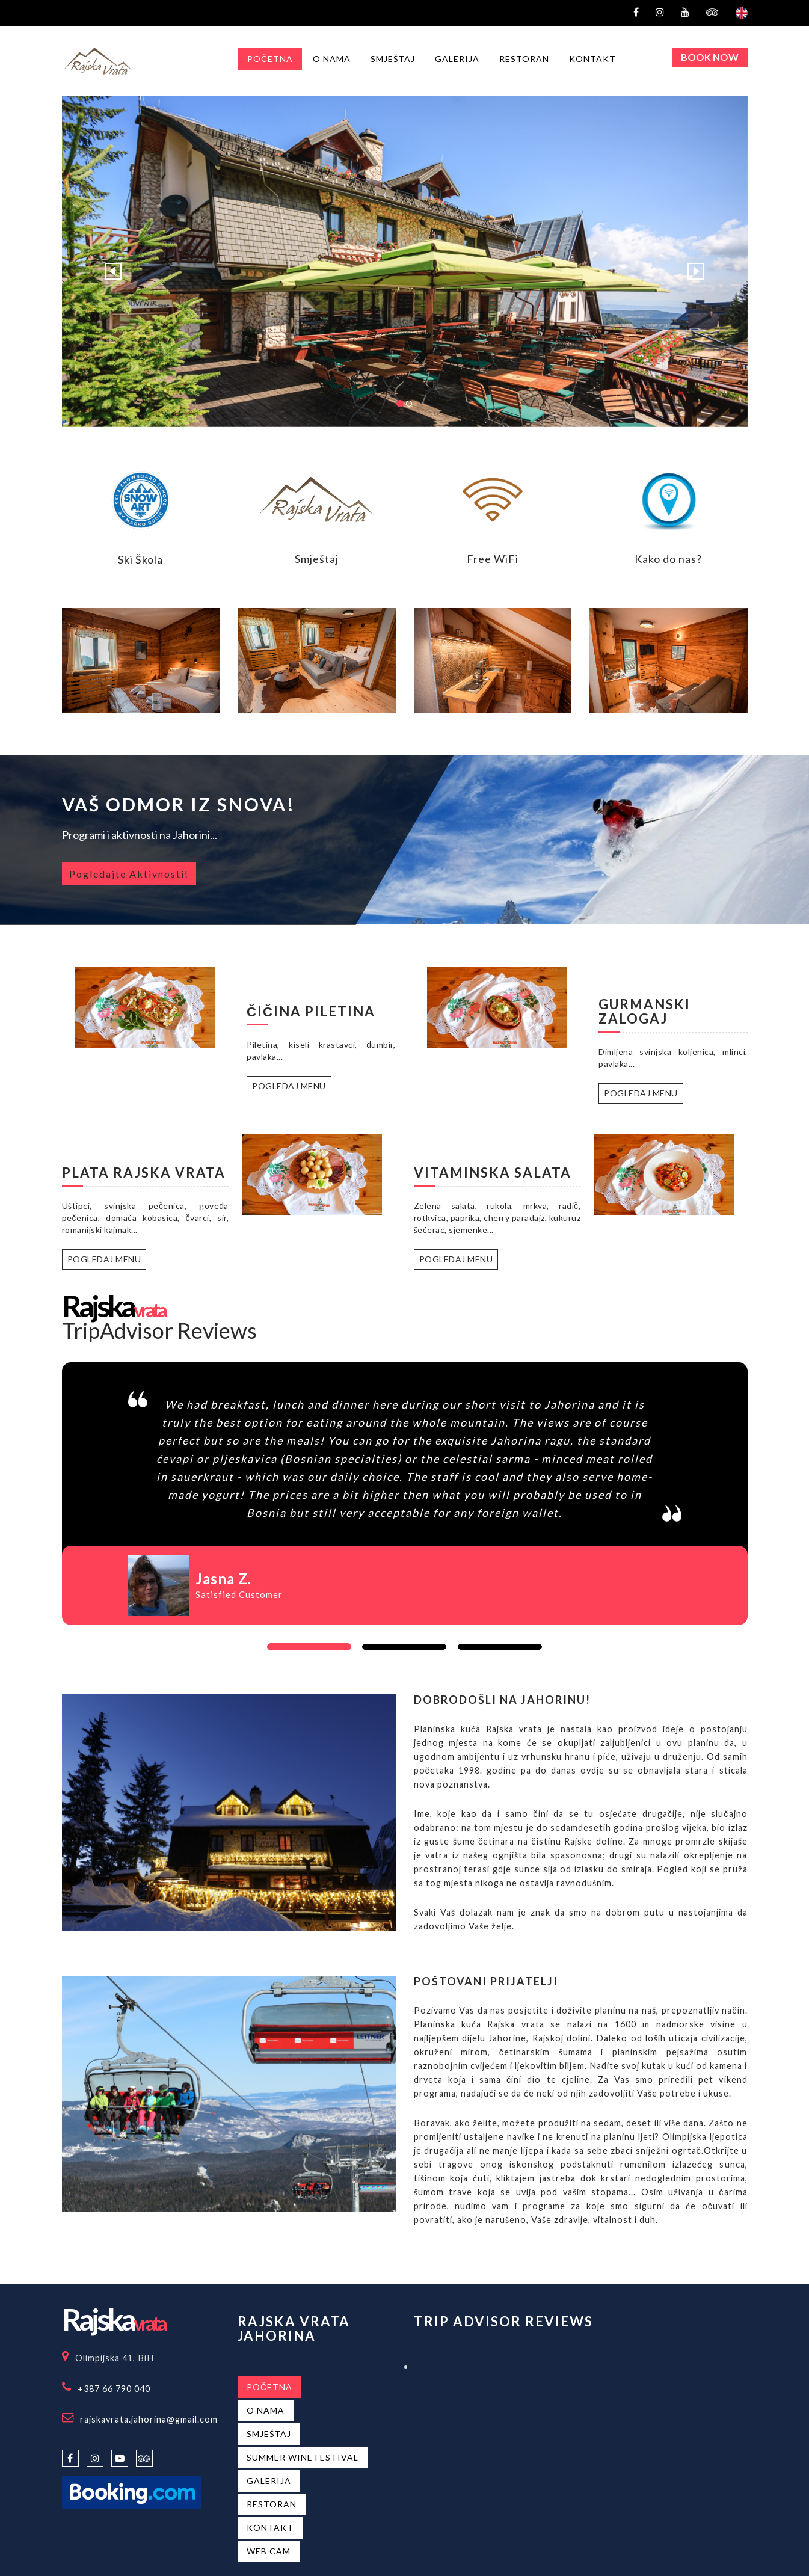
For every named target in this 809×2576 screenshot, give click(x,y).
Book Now (710, 57)
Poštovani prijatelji (486, 1981)
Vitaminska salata (492, 1172)
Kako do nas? (668, 558)
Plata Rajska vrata (144, 1172)
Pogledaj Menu (289, 1086)
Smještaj (317, 558)
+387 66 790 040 (114, 2389)
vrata (113, 1309)
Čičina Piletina (311, 1011)
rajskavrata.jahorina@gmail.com (149, 2419)
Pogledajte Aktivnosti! (129, 873)
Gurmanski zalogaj (644, 1011)
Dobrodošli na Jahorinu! (502, 1699)
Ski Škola (140, 559)
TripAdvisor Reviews (159, 1330)
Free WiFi (492, 558)
